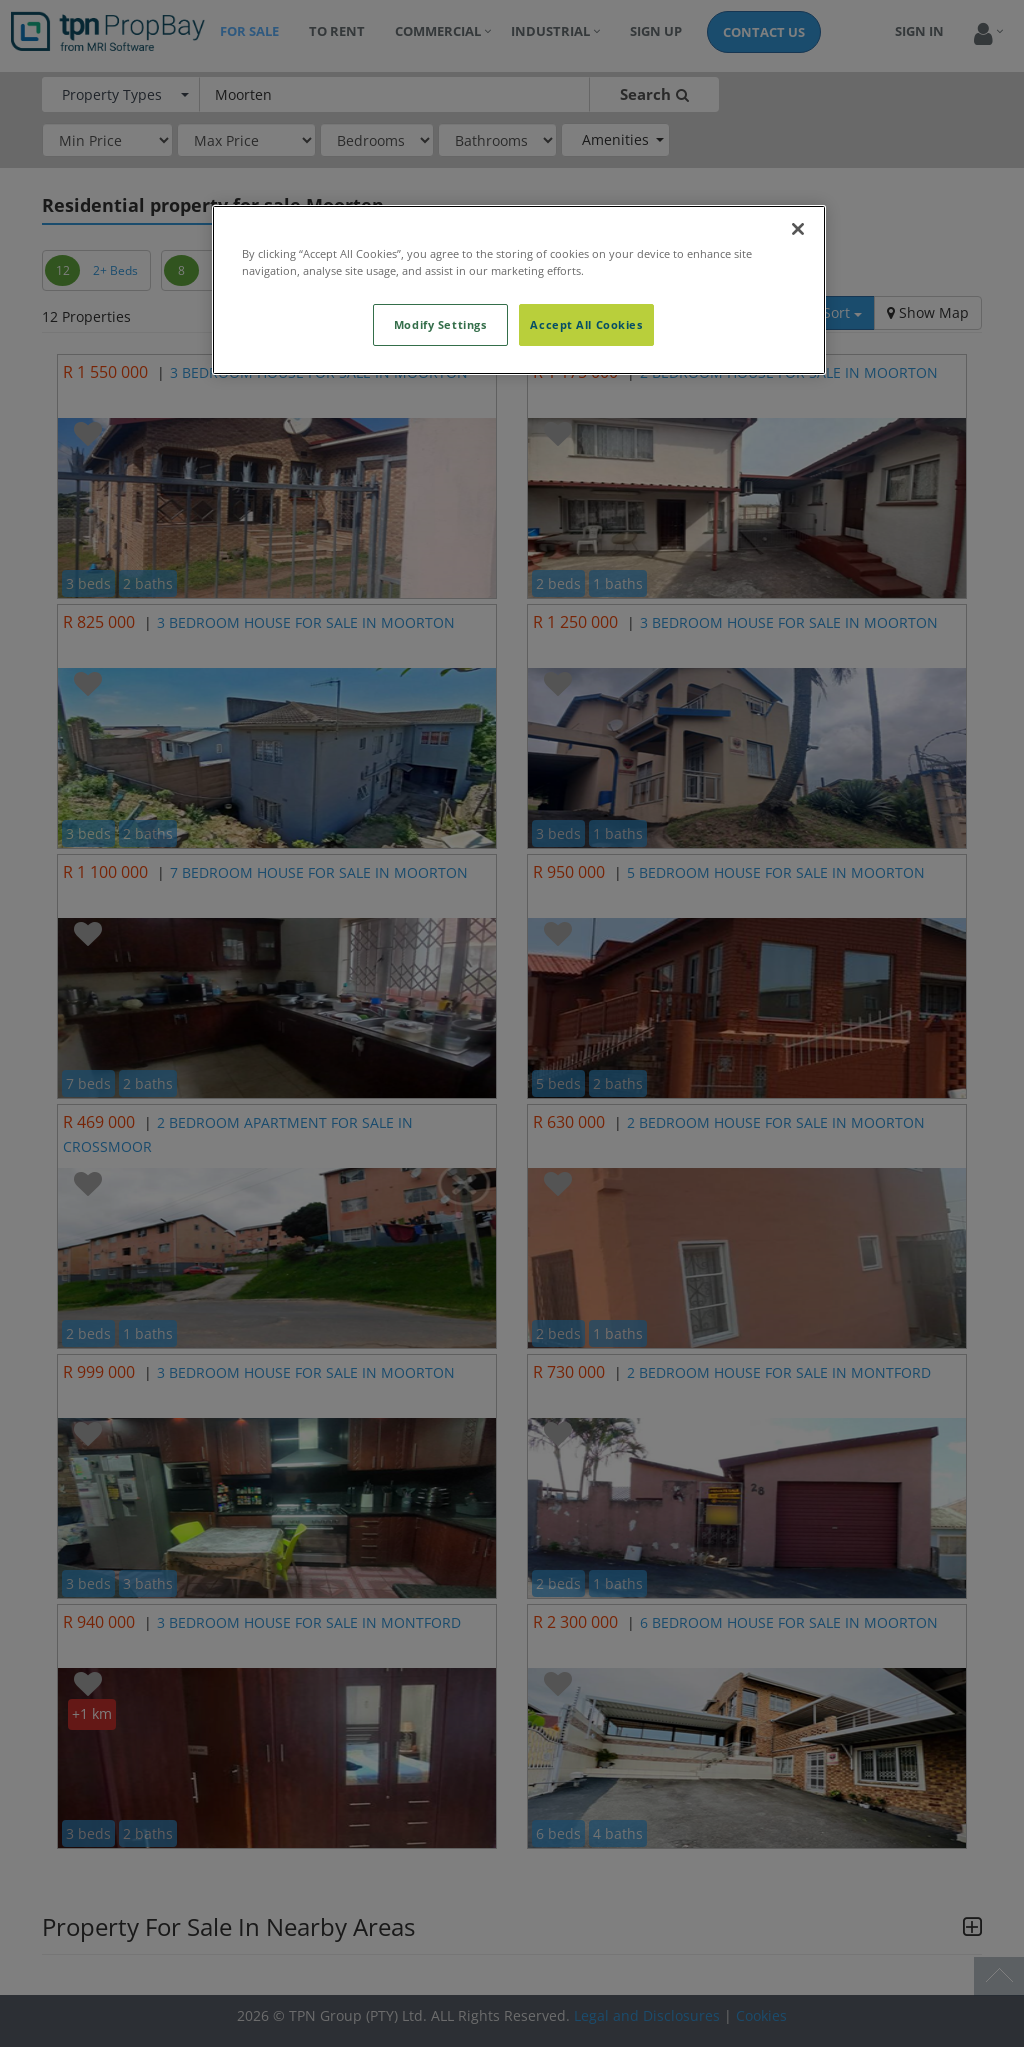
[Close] (798, 229)
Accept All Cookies (586, 324)
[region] (519, 290)
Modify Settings (440, 324)
